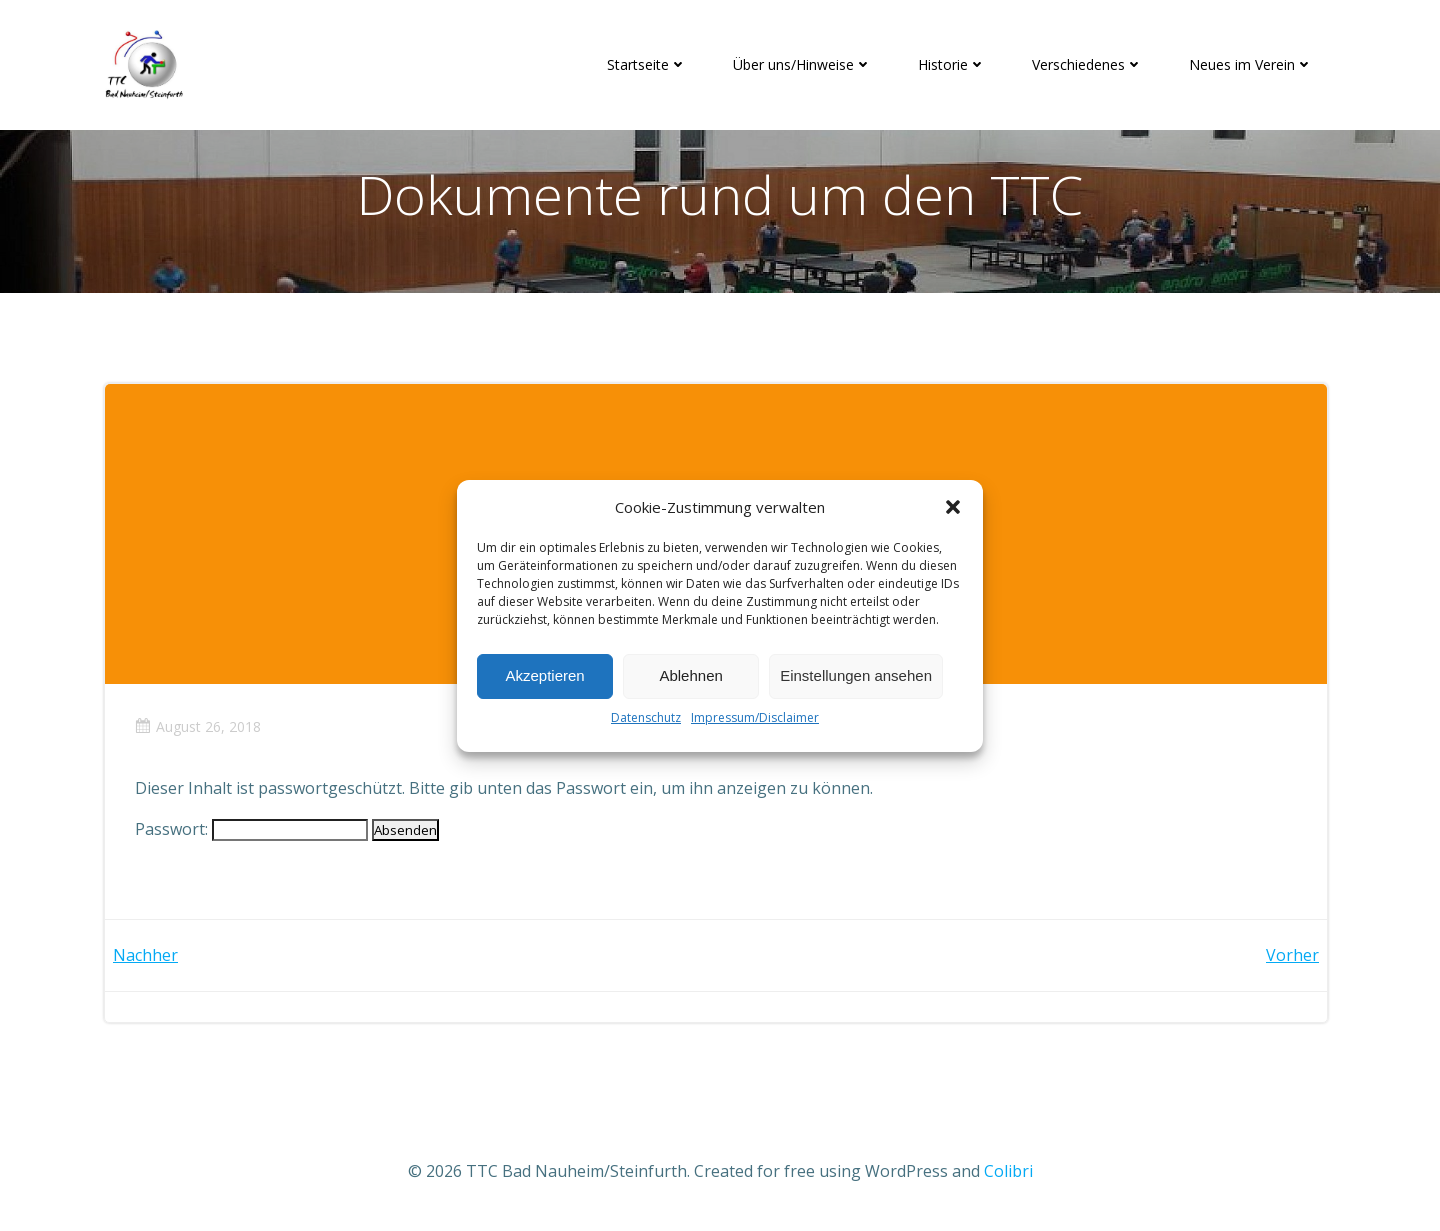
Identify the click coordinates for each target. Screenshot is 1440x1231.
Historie (952, 64)
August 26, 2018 (198, 726)
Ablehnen (690, 675)
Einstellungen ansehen (856, 675)
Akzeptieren (544, 675)
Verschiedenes (1087, 64)
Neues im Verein (1251, 64)
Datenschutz (646, 717)
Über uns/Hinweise (802, 64)
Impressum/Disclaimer (755, 717)
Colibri (1008, 1171)
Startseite (647, 64)
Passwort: (251, 829)
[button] (953, 507)
